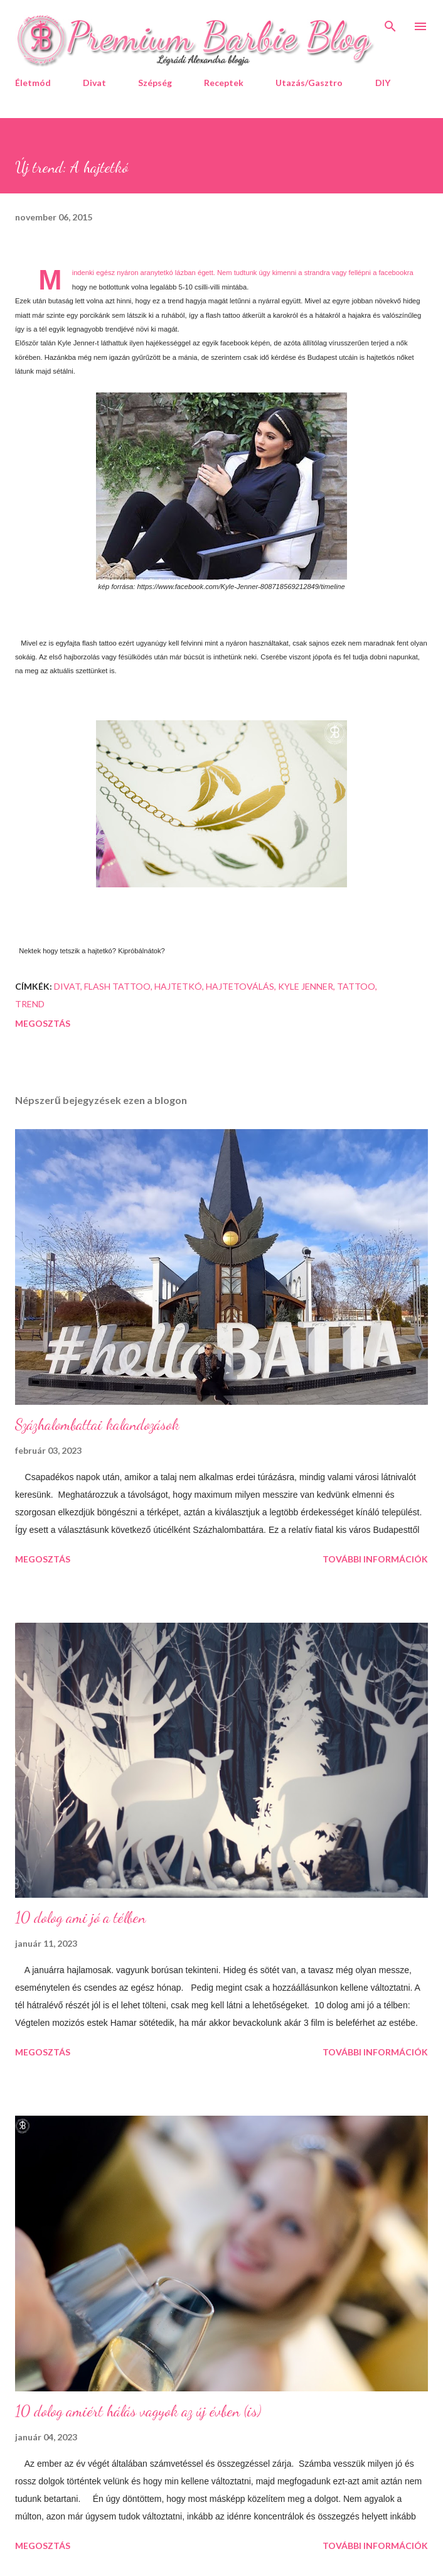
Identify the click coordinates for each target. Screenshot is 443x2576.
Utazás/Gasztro (309, 82)
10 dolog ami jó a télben (80, 1917)
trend (30, 1003)
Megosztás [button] (42, 1023)
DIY (382, 82)
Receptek (223, 82)
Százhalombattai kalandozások (97, 1424)
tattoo (356, 986)
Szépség (155, 82)
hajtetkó (178, 986)
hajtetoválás (240, 986)
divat (67, 986)
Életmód (33, 82)
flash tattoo (117, 986)
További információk (375, 1559)
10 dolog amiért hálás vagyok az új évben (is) (138, 2411)
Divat (94, 82)
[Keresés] (390, 22)
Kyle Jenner (305, 986)
